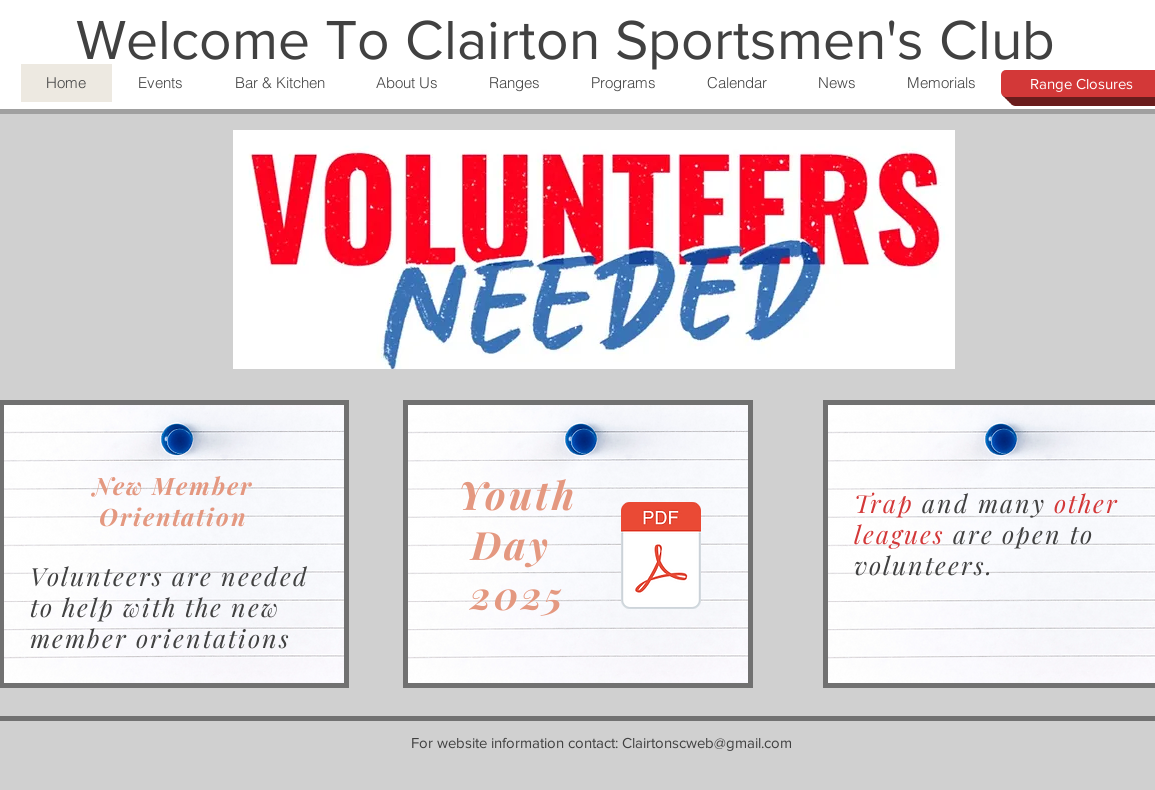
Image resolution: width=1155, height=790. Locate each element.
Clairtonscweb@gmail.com (707, 742)
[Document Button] (661, 558)
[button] (160, 83)
